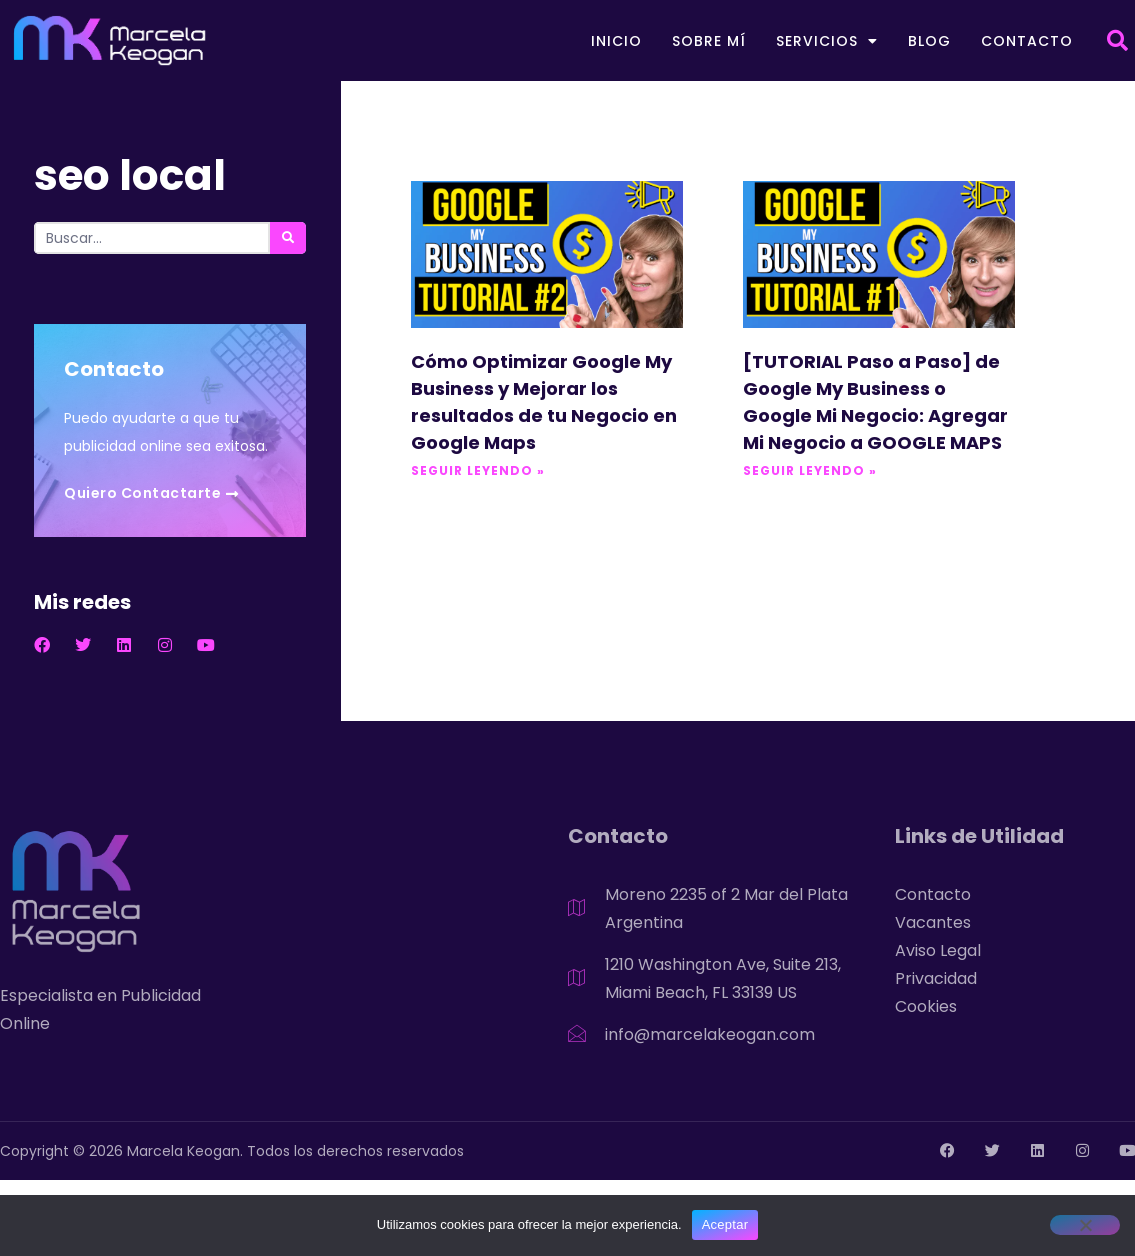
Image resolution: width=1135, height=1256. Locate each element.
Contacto (1027, 41)
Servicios (827, 41)
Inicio (616, 41)
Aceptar (725, 1224)
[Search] (288, 238)
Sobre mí (709, 41)
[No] (1085, 1225)
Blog (929, 41)
